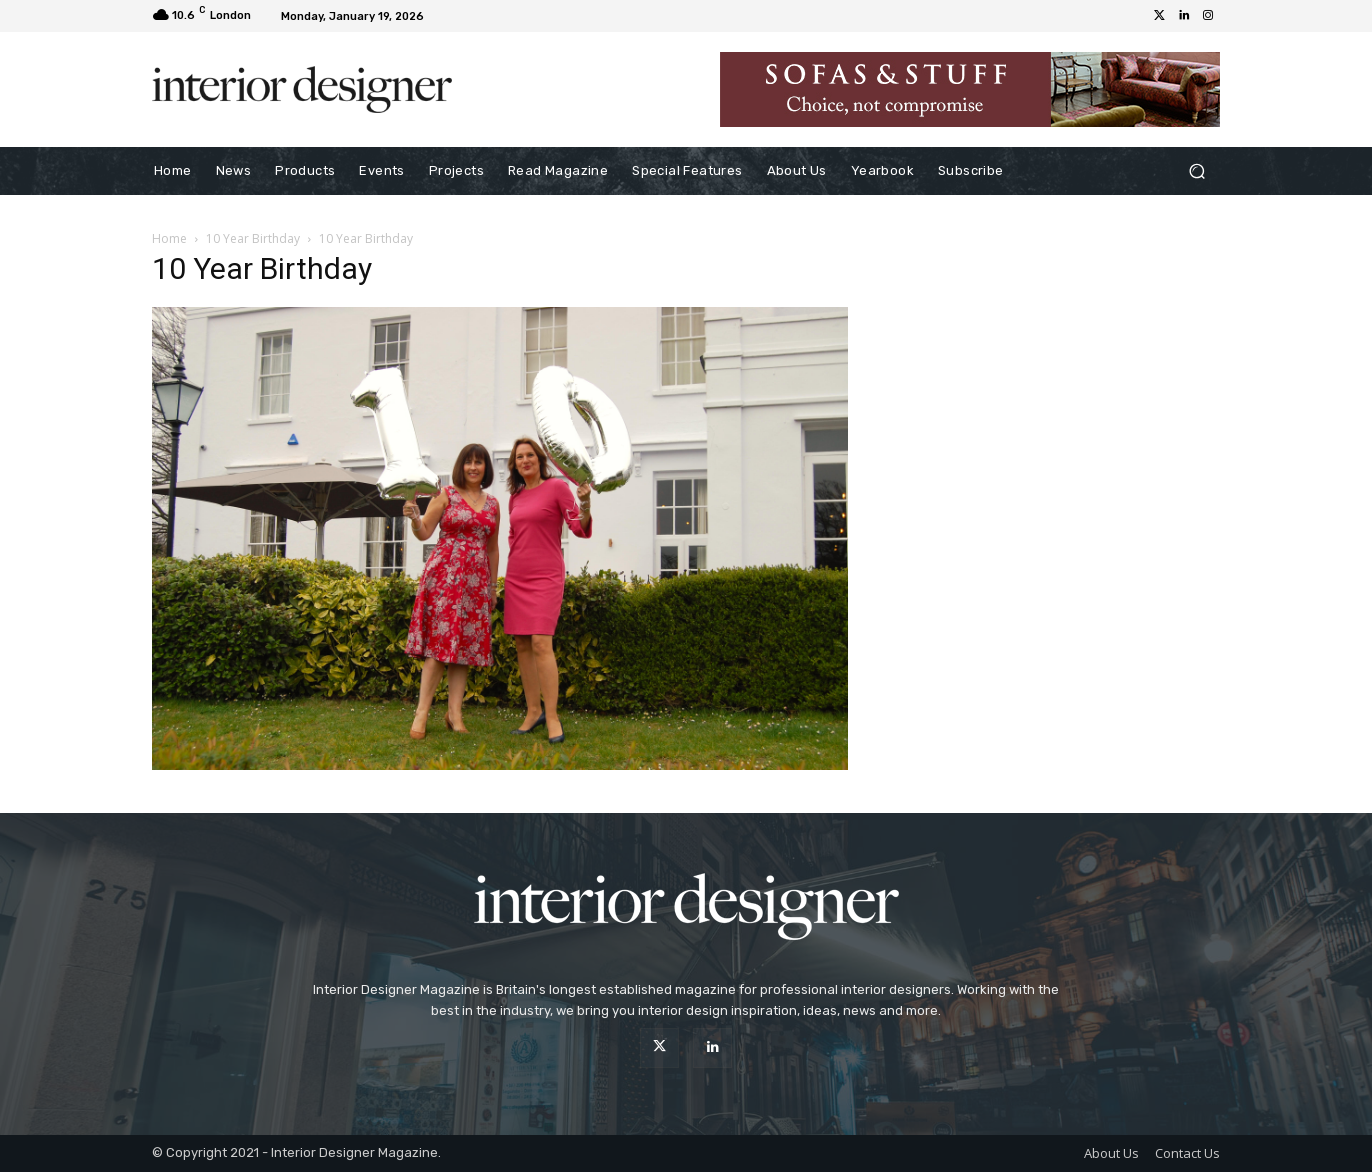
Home (169, 238)
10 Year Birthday (253, 238)
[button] (1196, 171)
